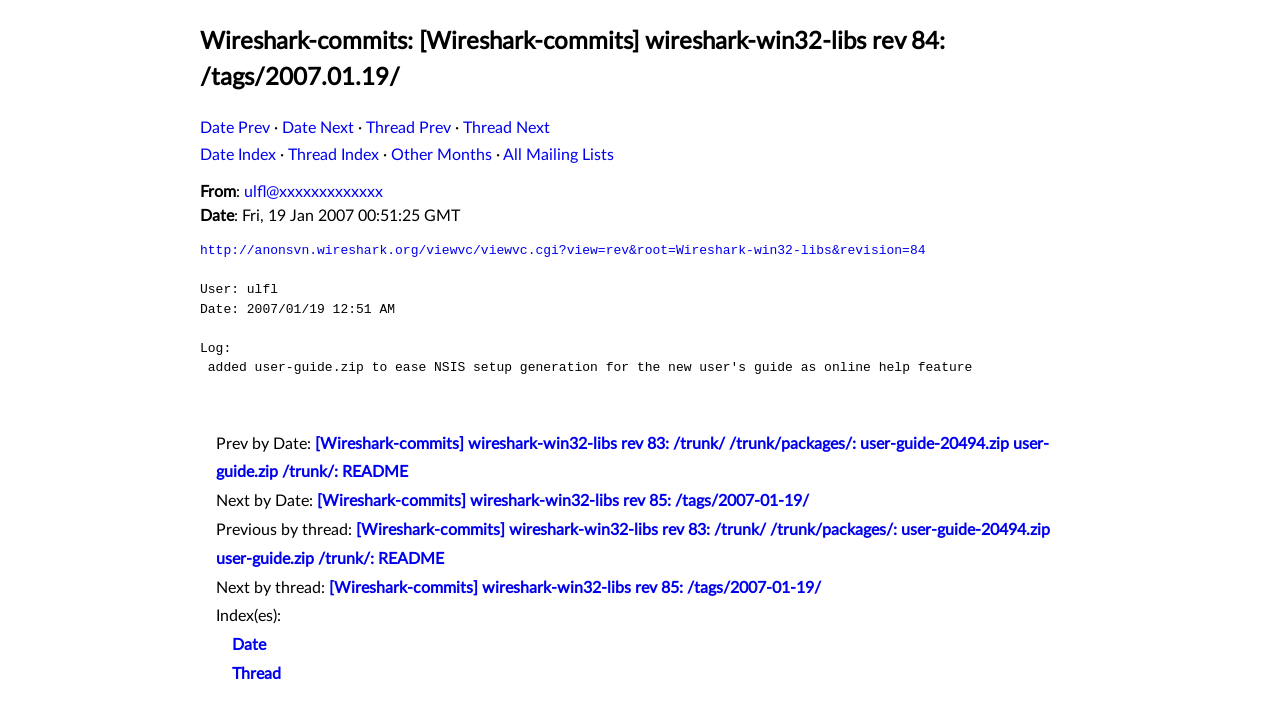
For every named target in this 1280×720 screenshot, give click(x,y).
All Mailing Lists (558, 155)
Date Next (318, 128)
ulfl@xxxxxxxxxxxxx (313, 192)
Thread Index (333, 155)
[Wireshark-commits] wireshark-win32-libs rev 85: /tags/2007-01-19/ (563, 501)
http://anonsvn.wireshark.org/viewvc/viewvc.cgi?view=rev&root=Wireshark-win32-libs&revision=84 (562, 250)
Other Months (441, 155)
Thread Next (506, 128)
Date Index (238, 155)
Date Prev (235, 128)
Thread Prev (408, 128)
